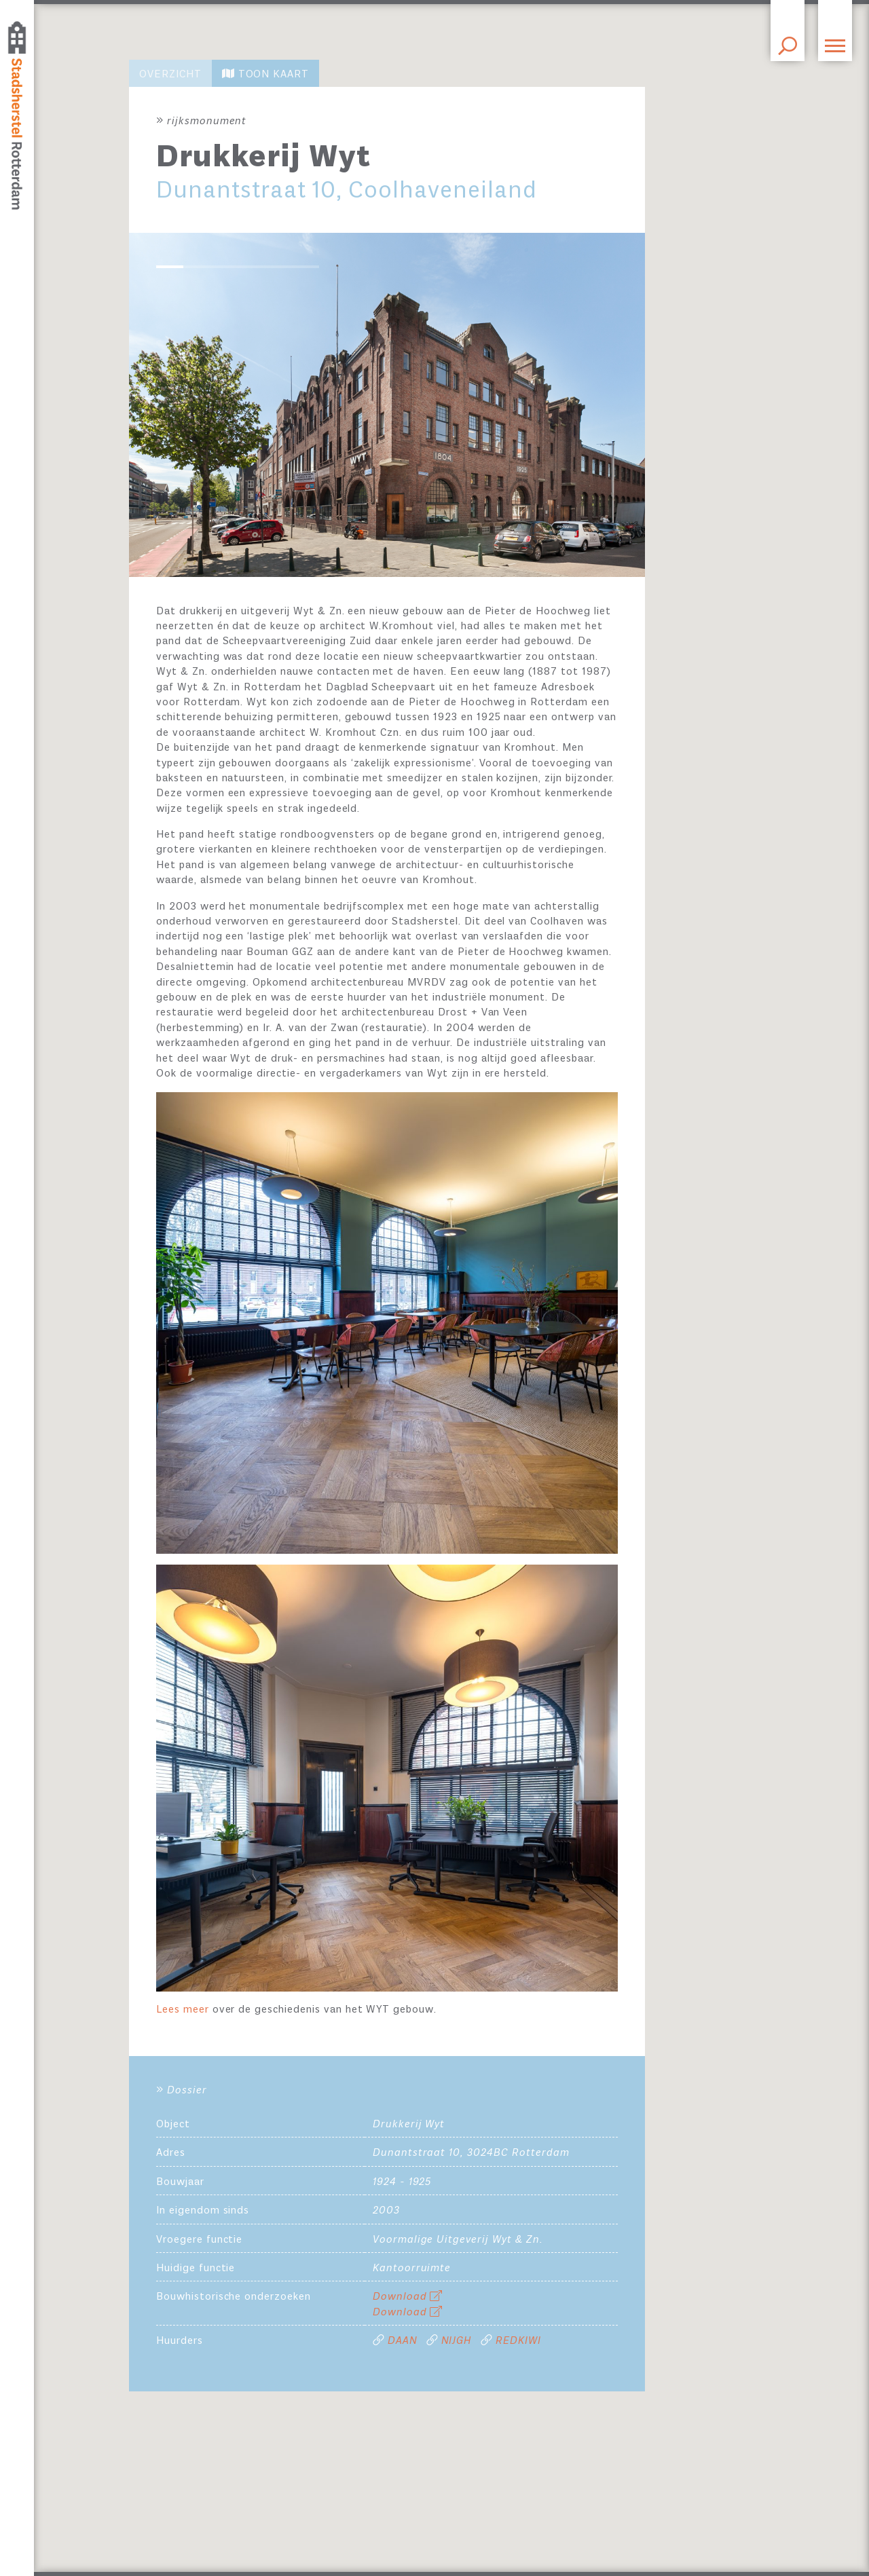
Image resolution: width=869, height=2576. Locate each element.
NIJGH (457, 2341)
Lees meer (184, 2010)
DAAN (403, 2341)
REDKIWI (518, 2341)
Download (408, 2297)
